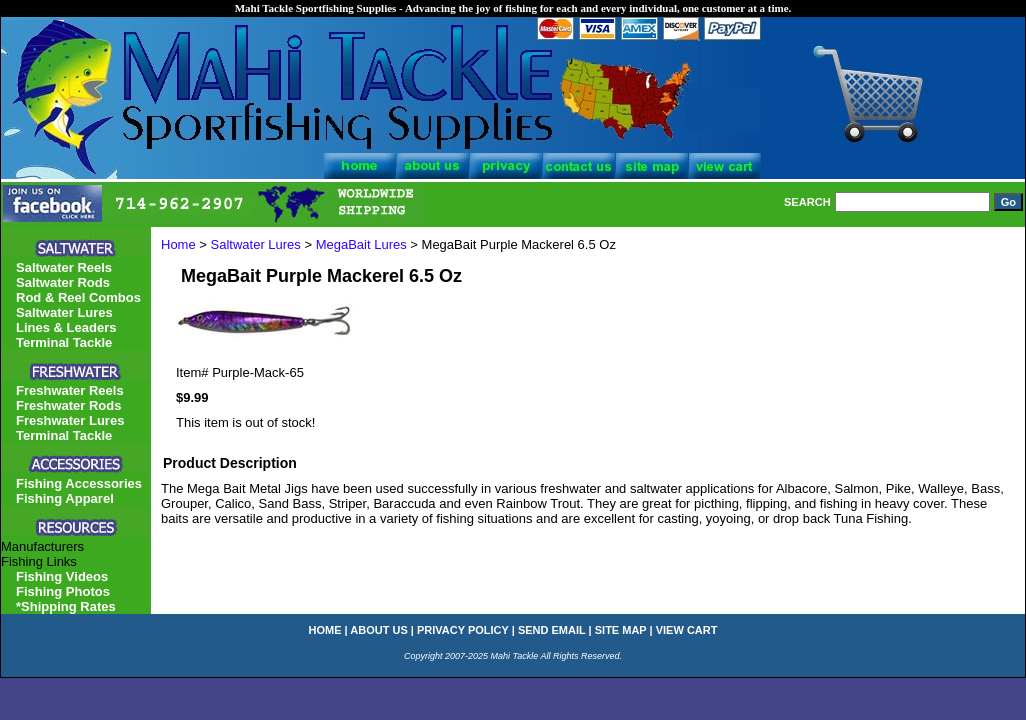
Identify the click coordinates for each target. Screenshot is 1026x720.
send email (552, 630)
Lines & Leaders (66, 327)
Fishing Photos (63, 591)
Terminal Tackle (64, 342)
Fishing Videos (62, 576)
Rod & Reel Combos (78, 297)
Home (178, 244)
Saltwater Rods (63, 282)
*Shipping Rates (66, 606)
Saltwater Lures (256, 244)
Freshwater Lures (70, 420)
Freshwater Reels (70, 390)
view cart (687, 630)
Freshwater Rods (68, 405)
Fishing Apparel (65, 498)
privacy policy (463, 630)
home (325, 630)
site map (621, 630)
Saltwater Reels (64, 267)
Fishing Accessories (79, 483)
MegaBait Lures (361, 244)
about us (378, 630)
